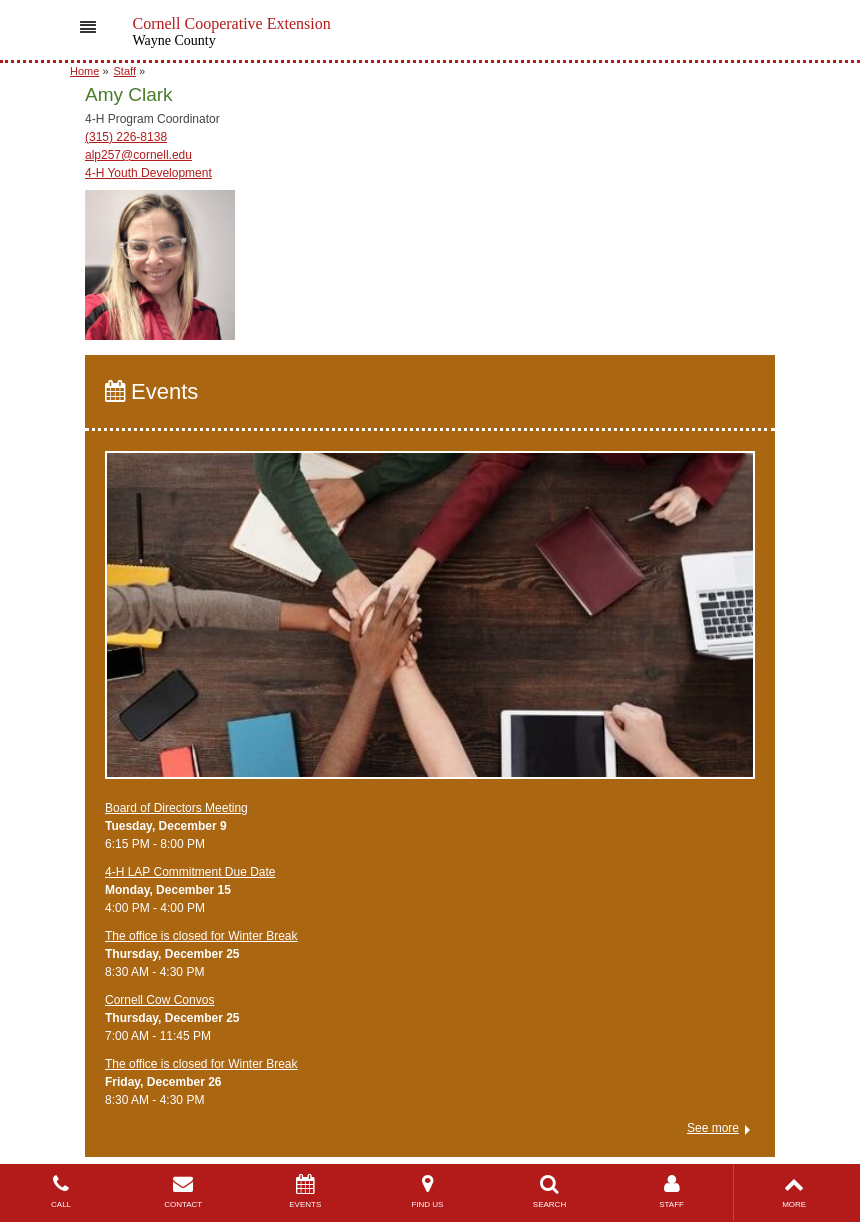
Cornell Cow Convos (159, 1000)
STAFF (672, 1191)
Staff (125, 71)
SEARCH (549, 1191)
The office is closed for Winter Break (201, 936)
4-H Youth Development (148, 173)
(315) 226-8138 (126, 137)
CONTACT (183, 1191)
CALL (61, 1191)
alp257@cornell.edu (138, 155)
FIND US (427, 1191)
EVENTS (305, 1191)
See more (713, 1128)
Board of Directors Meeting (176, 808)
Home (84, 71)
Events (151, 391)
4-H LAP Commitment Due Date (190, 872)
